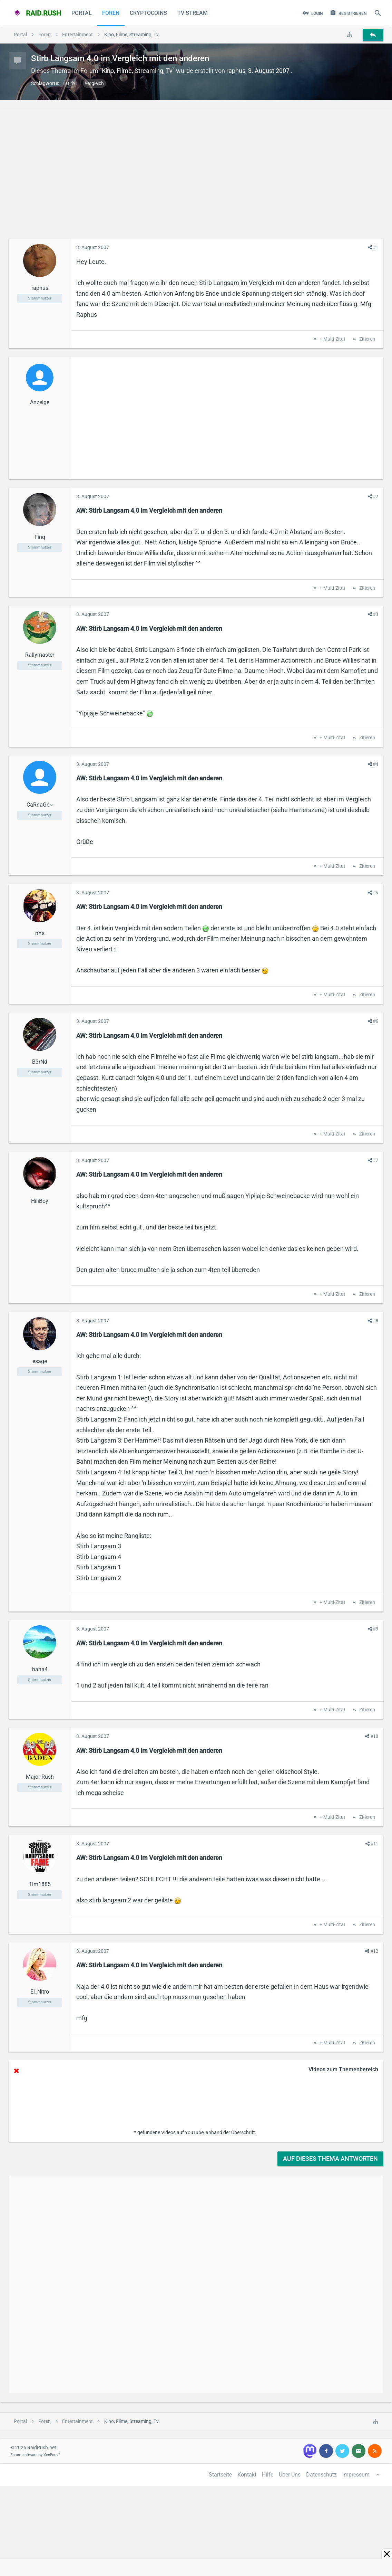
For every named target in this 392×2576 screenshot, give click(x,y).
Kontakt (246, 2474)
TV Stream (192, 13)
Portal (81, 13)
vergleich (94, 83)
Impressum (356, 2474)
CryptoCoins (148, 13)
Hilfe (267, 2474)
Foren (110, 13)
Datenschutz (321, 2474)
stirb (70, 83)
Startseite (220, 2474)
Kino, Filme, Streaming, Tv (137, 70)
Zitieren (366, 339)
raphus (235, 70)
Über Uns (290, 2474)
